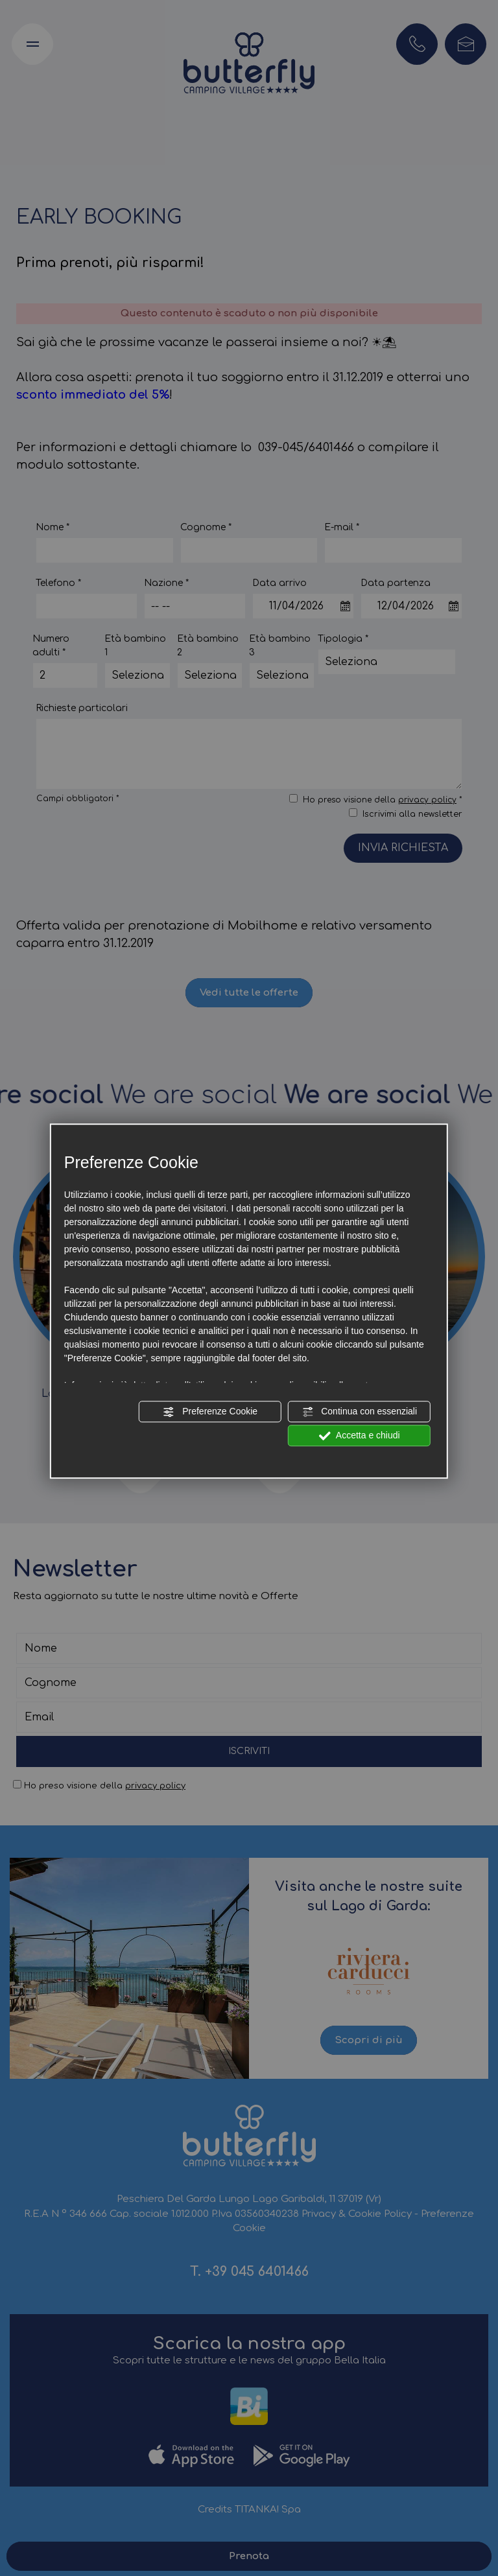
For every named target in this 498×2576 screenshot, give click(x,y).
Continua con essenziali (359, 1412)
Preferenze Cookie (210, 1412)
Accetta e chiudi (359, 1436)
